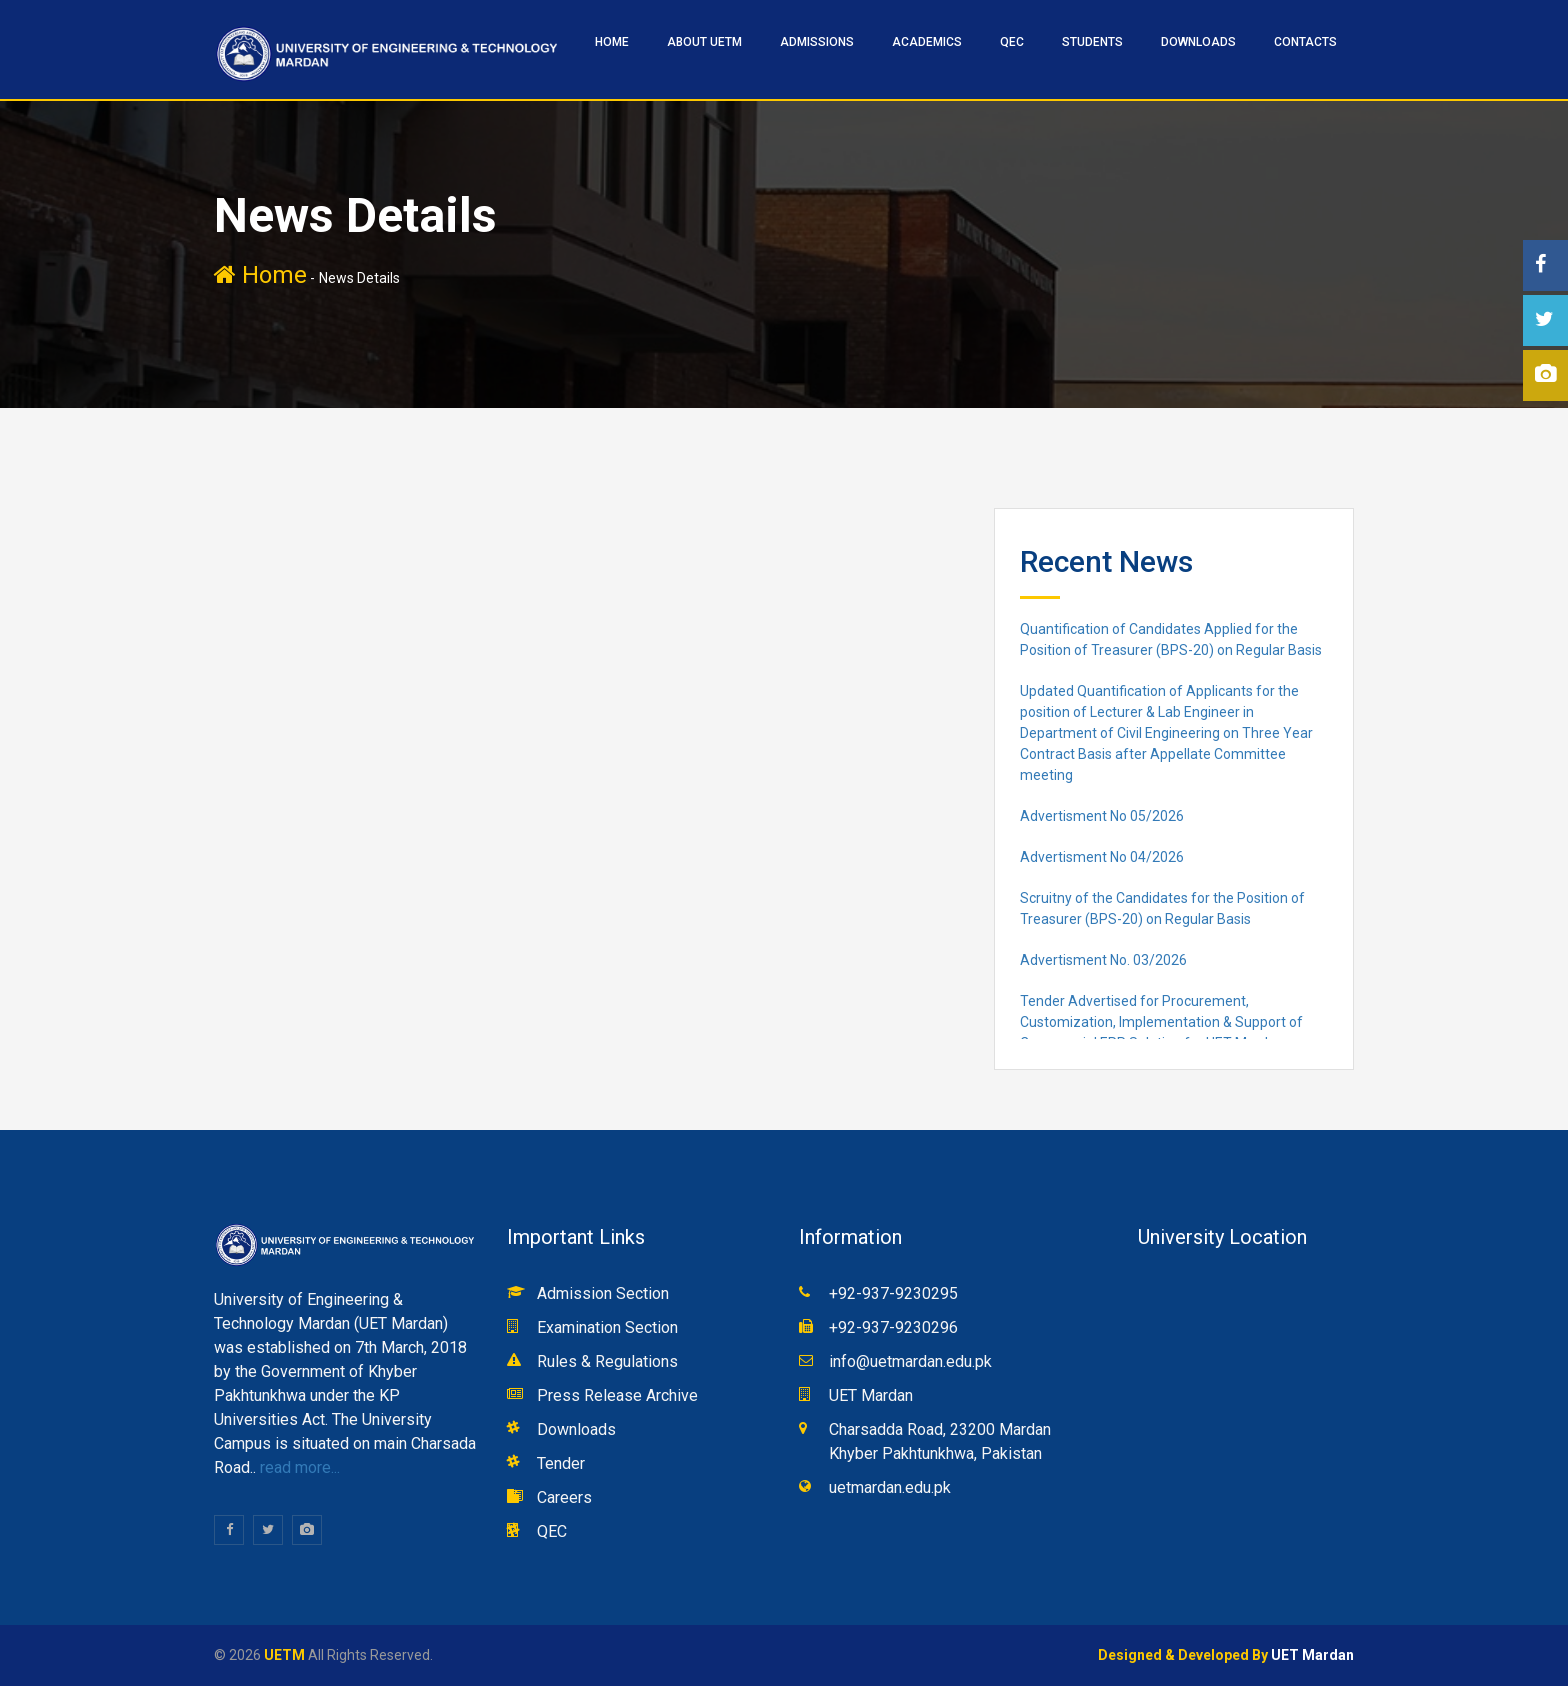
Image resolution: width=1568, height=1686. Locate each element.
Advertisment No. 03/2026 (1103, 960)
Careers (564, 1497)
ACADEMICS (927, 42)
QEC (1012, 42)
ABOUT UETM (704, 42)
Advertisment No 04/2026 (1102, 857)
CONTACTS (1305, 42)
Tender (561, 1463)
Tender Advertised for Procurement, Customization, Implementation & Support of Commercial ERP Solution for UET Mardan (1161, 1022)
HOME (612, 42)
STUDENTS (1092, 42)
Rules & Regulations (607, 1361)
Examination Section (607, 1327)
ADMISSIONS (817, 42)
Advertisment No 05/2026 (1102, 816)
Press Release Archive (617, 1395)
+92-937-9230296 (893, 1327)
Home (260, 275)
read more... (298, 1467)
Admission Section (603, 1293)
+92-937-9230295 (893, 1293)
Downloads (1198, 42)
